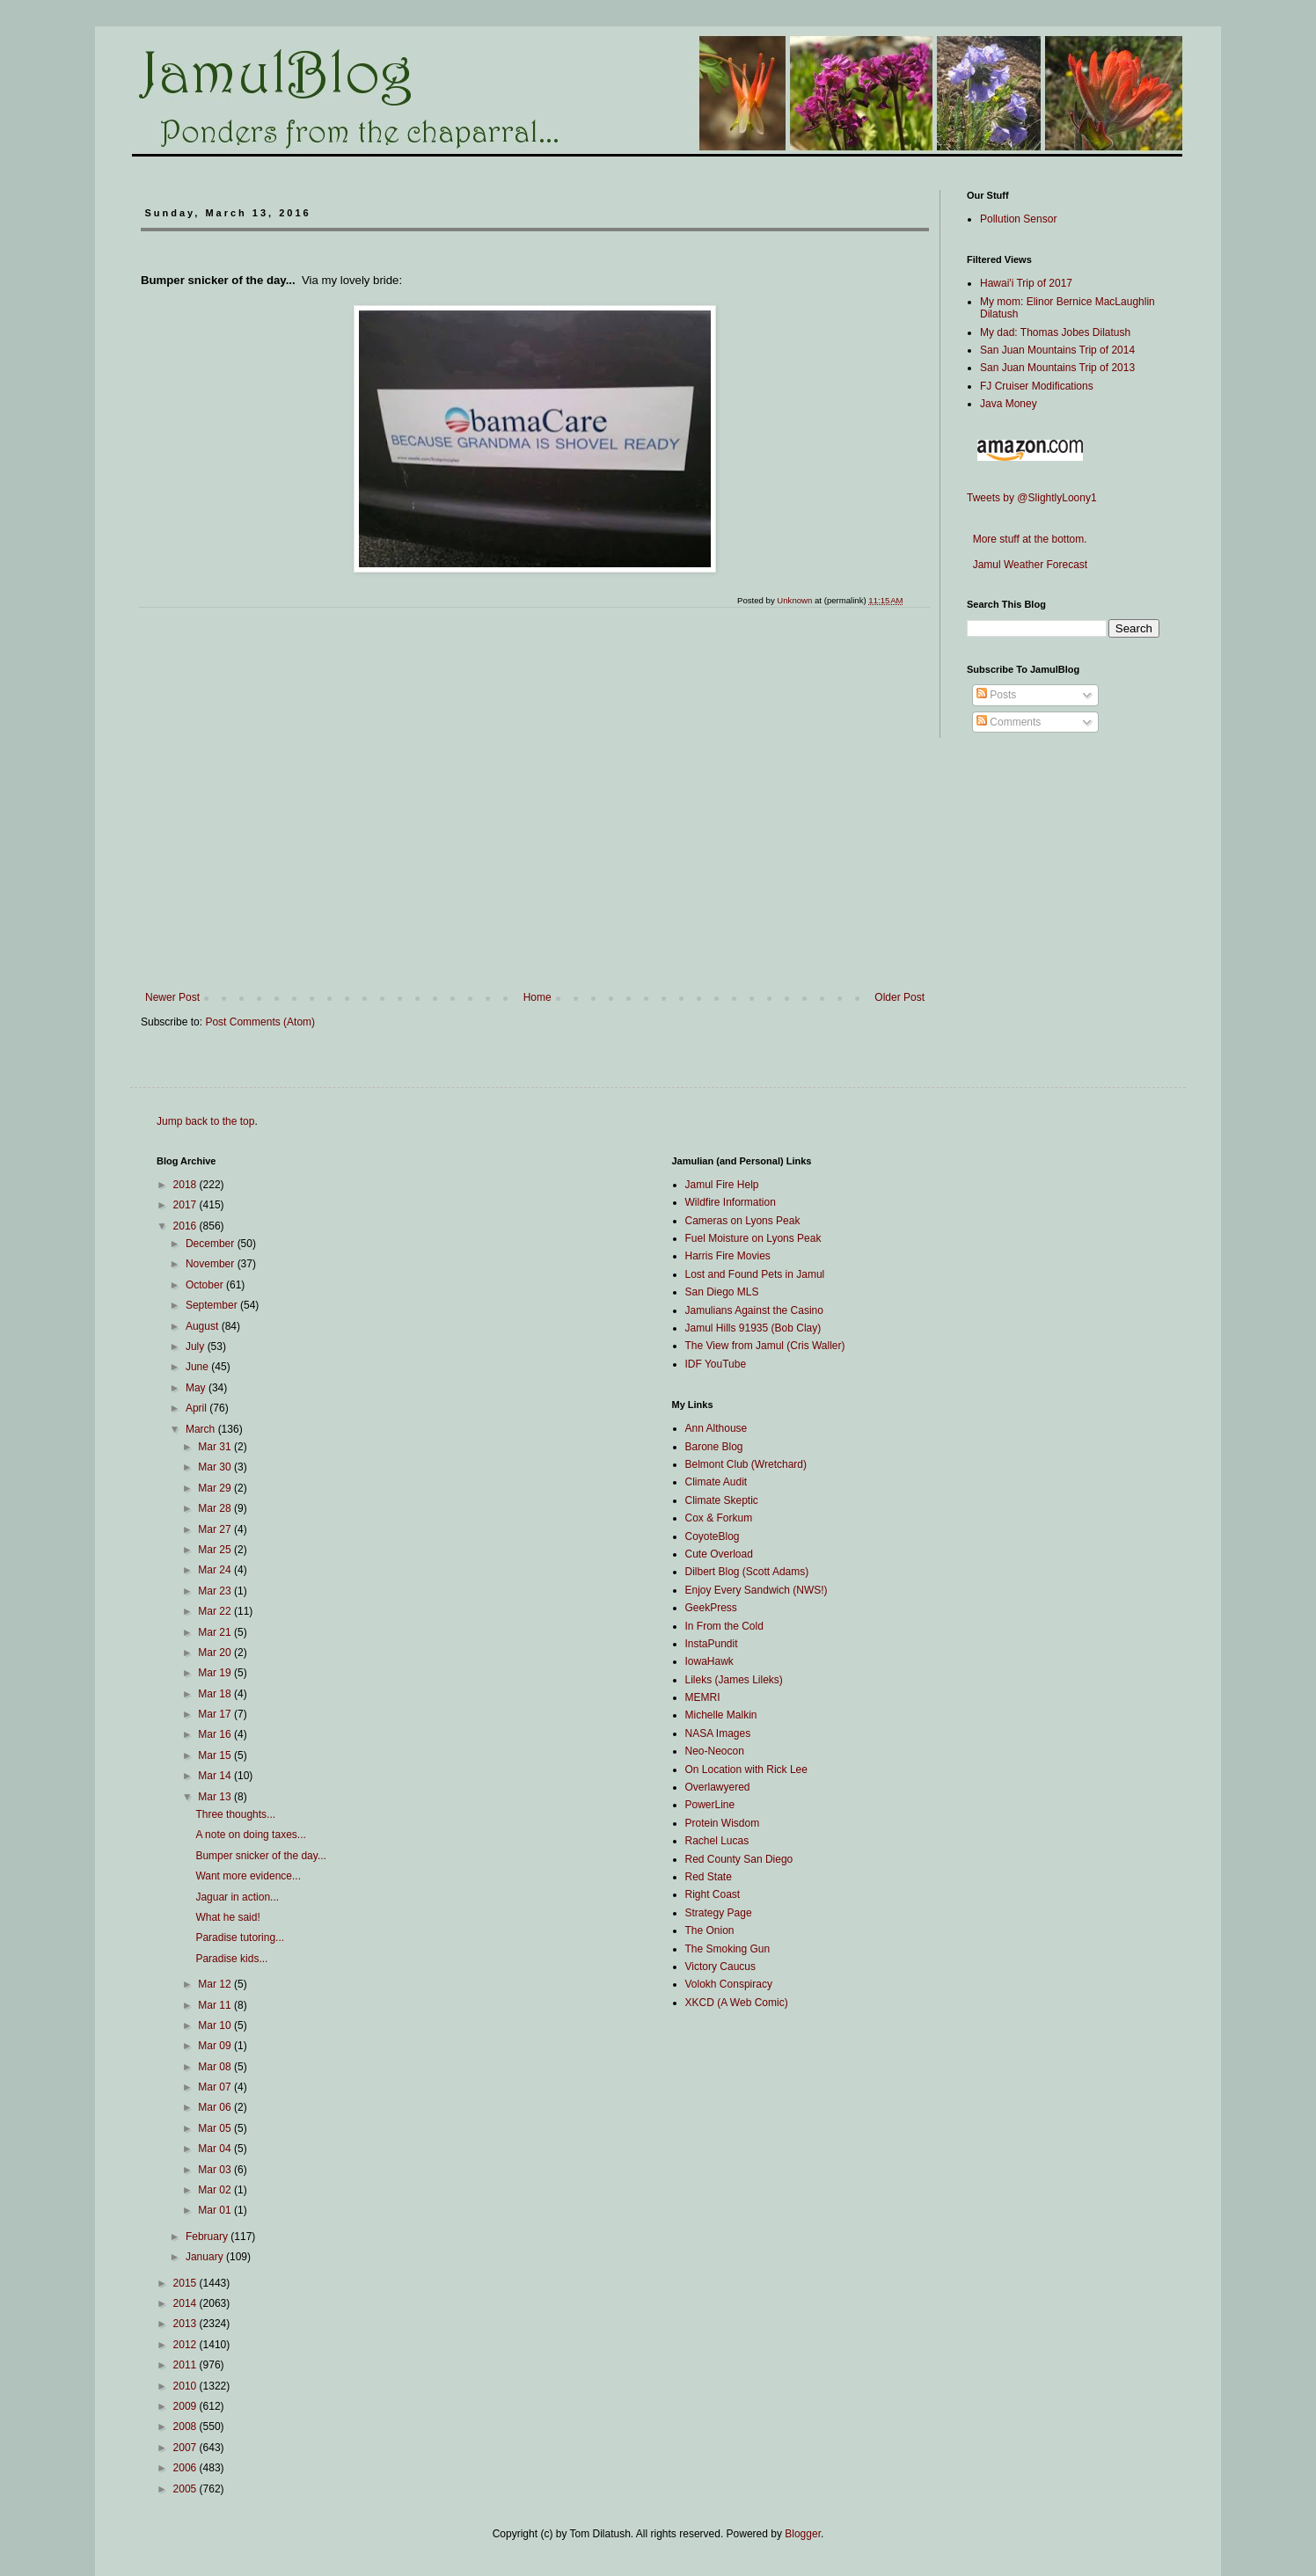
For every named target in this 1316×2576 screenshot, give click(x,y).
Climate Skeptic (721, 1500)
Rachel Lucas (717, 1841)
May (197, 1388)
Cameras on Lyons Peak (743, 1221)
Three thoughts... (235, 1814)
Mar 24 (216, 1570)
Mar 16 (216, 1734)
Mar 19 (216, 1673)
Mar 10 (216, 2025)
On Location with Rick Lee (746, 1769)
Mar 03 (216, 2170)
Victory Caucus (720, 1966)
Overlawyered (717, 1787)
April (197, 1408)
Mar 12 (216, 1984)
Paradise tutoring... (239, 1937)
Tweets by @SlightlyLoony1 (1032, 498)
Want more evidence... (248, 1876)
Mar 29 (216, 1488)
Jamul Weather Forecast (1027, 564)
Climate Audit (716, 1482)
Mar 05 (216, 2128)
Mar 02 (216, 2190)
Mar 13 (216, 1797)
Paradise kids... (231, 1958)
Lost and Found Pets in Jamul (755, 1274)
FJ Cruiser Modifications (1036, 386)
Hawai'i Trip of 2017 (1026, 283)
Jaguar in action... (237, 1897)
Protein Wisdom (722, 1823)
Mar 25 (216, 1549)
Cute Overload (719, 1554)
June (198, 1367)
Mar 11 (216, 2005)
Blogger (803, 2534)
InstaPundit (711, 1644)
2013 (186, 2323)
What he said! (227, 1917)
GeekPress (711, 1608)
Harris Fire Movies (728, 1256)
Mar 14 (216, 1776)
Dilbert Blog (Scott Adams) (747, 1571)
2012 (186, 2345)
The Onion (710, 1930)
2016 (186, 1226)
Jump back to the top (205, 1121)
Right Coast (713, 1894)
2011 (186, 2365)
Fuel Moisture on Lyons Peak (753, 1238)
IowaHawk (709, 1661)
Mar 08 (216, 2067)
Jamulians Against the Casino (754, 1310)
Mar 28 (216, 1508)
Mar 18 (216, 1694)
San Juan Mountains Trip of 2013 (1057, 367)
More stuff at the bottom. (1027, 539)
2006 (186, 2468)
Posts (996, 695)
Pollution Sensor (1018, 219)
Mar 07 (216, 2087)
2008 (186, 2426)
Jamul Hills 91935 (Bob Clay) (753, 1328)
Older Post (899, 997)
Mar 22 (216, 1611)
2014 (186, 2303)
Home (537, 997)
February (208, 2236)
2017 (186, 1205)
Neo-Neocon (714, 1751)
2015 (186, 2283)
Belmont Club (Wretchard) (746, 1464)
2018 (186, 1185)
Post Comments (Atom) (260, 1022)
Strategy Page (718, 1913)
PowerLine (710, 1805)
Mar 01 (216, 2210)
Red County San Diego (739, 1859)
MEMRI (702, 1697)
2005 (186, 2489)
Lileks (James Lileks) (734, 1680)
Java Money (1008, 404)
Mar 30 (216, 1467)
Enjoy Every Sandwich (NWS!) (756, 1590)
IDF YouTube (716, 1364)
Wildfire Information (730, 1202)
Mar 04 (216, 2148)
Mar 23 (216, 1591)
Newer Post (172, 997)
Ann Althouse (716, 1428)
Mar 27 (216, 1529)
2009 (186, 2406)
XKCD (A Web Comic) (736, 2002)
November (212, 1264)
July (197, 1346)
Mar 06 (216, 2107)
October (206, 1285)
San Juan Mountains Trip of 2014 (1057, 350)
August (204, 1326)
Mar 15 (216, 1755)
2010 (186, 2386)
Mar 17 (216, 1714)
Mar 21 (216, 1632)
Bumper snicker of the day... (260, 1856)
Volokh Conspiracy (728, 1984)
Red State (708, 1877)
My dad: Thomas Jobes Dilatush (1055, 332)
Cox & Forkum (719, 1518)
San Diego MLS (722, 1292)
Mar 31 (216, 1447)
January (206, 2257)
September (213, 1305)
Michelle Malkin (721, 1715)
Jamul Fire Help (722, 1185)
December (212, 1243)
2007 (186, 2447)
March (202, 1429)
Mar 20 (216, 1652)
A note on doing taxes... (250, 1834)
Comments (1008, 722)
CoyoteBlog (712, 1536)
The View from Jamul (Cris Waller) (765, 1345)
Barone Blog (714, 1447)
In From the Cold (724, 1626)
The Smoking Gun (728, 1949)
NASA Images (718, 1733)
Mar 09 (216, 2046)
